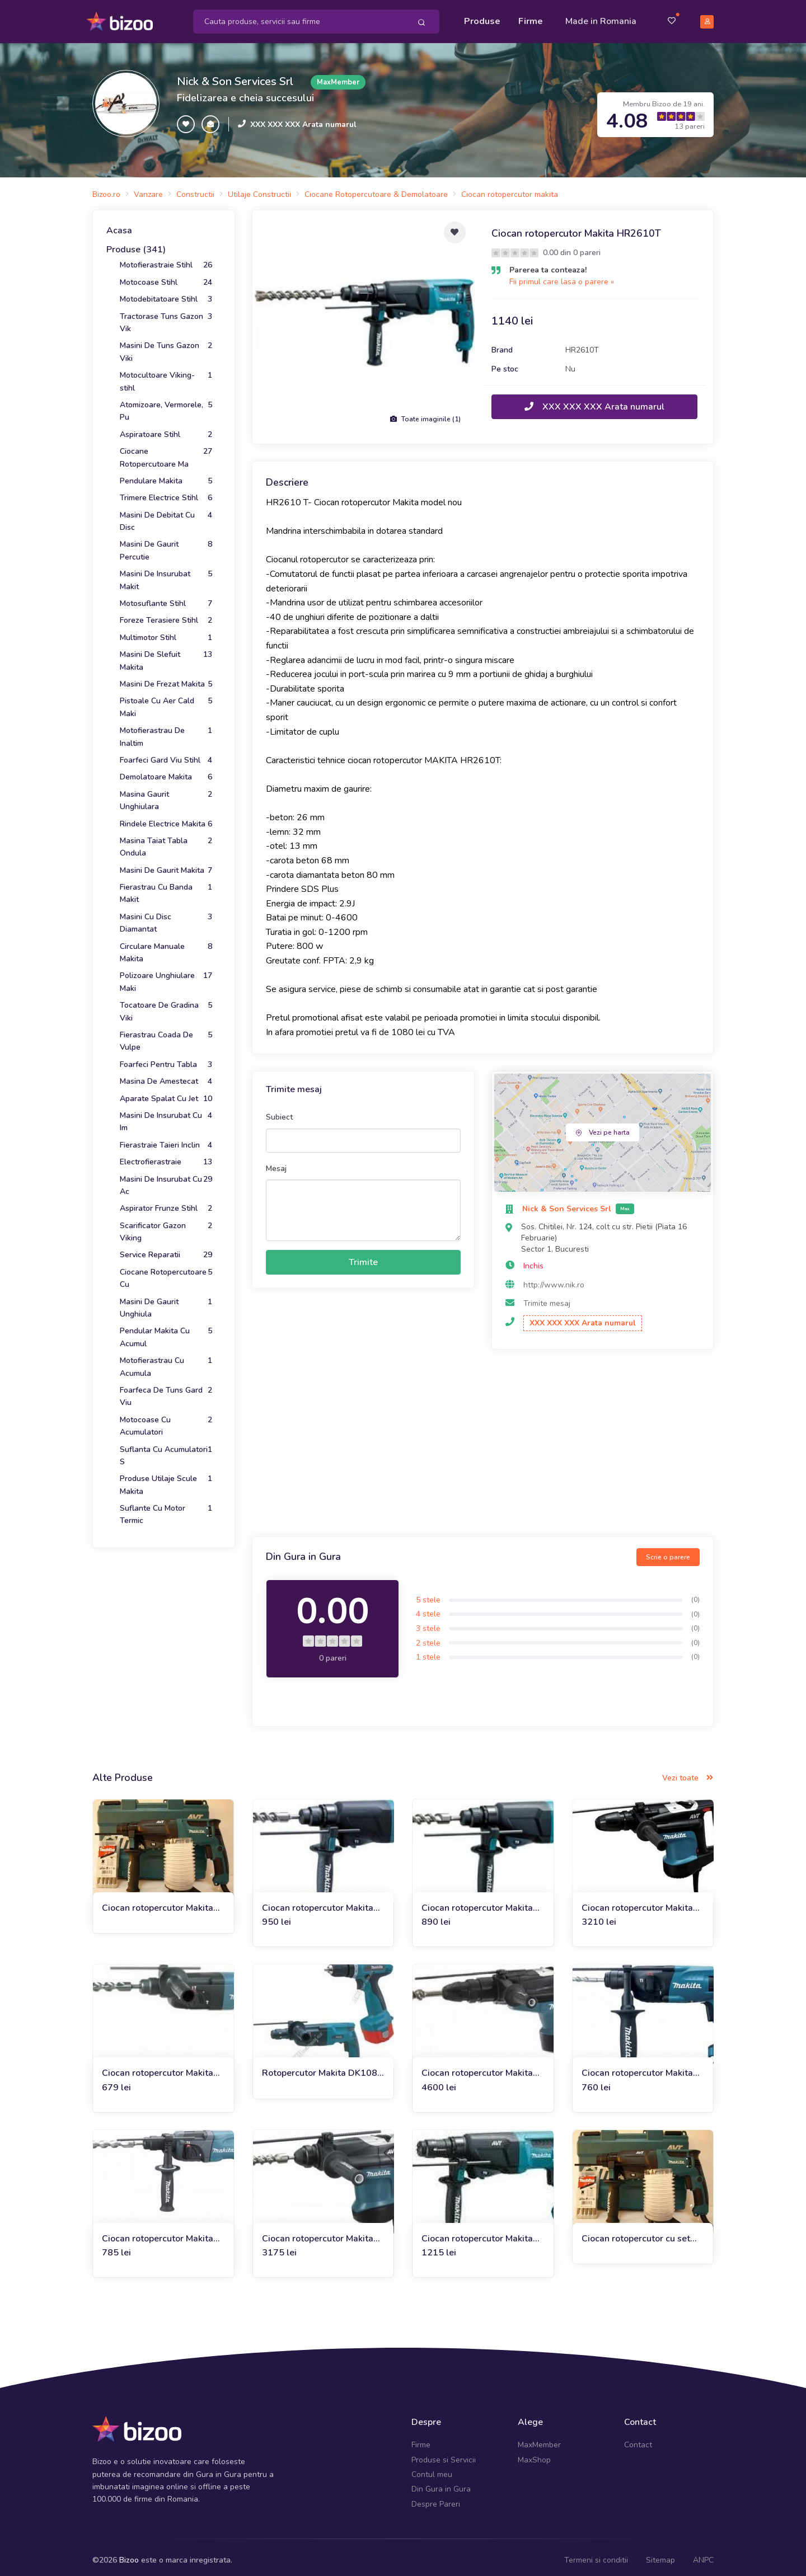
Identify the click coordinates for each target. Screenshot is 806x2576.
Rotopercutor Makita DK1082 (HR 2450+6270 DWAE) (322, 2067)
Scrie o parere (668, 1550)
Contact (638, 2438)
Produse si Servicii (443, 2453)
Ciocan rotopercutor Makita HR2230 (157, 2232)
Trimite (363, 1256)
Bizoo (129, 2554)
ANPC (703, 2554)
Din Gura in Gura (441, 2483)
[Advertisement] (483, 1438)
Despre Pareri (435, 2498)
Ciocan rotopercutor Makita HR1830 (637, 2067)
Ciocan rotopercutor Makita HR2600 (477, 1901)
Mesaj (276, 1162)
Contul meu (431, 2468)
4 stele (428, 1607)
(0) (695, 1593)
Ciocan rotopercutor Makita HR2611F (157, 1901)
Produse (482, 18)
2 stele (428, 1636)
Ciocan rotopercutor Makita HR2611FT (477, 2232)
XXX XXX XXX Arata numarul (303, 117)
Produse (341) (136, 243)
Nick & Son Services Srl (235, 75)
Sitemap (660, 2554)
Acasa (119, 224)
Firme (530, 18)
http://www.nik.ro (553, 1278)
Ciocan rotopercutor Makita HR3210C (317, 2232)
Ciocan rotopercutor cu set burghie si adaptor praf (636, 2232)
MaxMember (539, 2438)
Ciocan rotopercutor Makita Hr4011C (637, 1901)
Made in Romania (600, 18)
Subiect (279, 1111)
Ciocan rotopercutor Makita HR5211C (477, 2067)
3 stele (428, 1622)
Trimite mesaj (546, 1297)
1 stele (428, 1651)
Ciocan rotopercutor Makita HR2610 (317, 1901)
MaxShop (534, 2453)
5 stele (428, 1593)
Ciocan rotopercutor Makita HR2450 (157, 2067)
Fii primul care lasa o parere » (561, 275)
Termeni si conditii (596, 2554)
